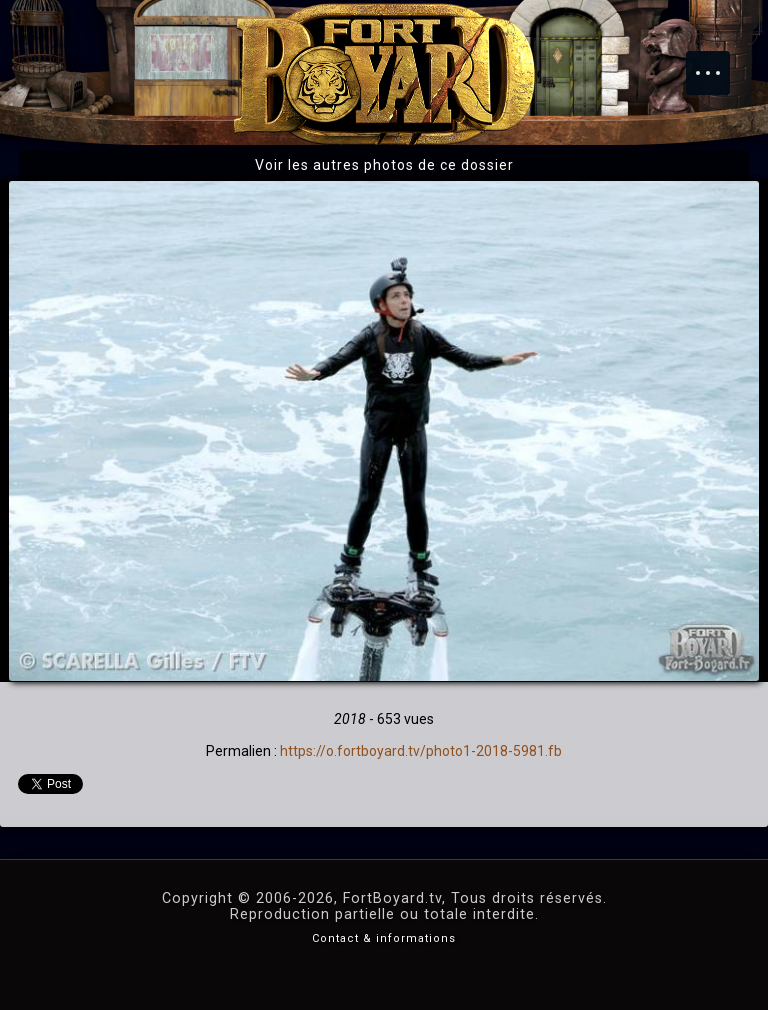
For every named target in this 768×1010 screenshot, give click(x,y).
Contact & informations (384, 938)
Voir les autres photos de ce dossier (384, 165)
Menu (718, 63)
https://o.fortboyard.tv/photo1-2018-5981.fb (421, 751)
